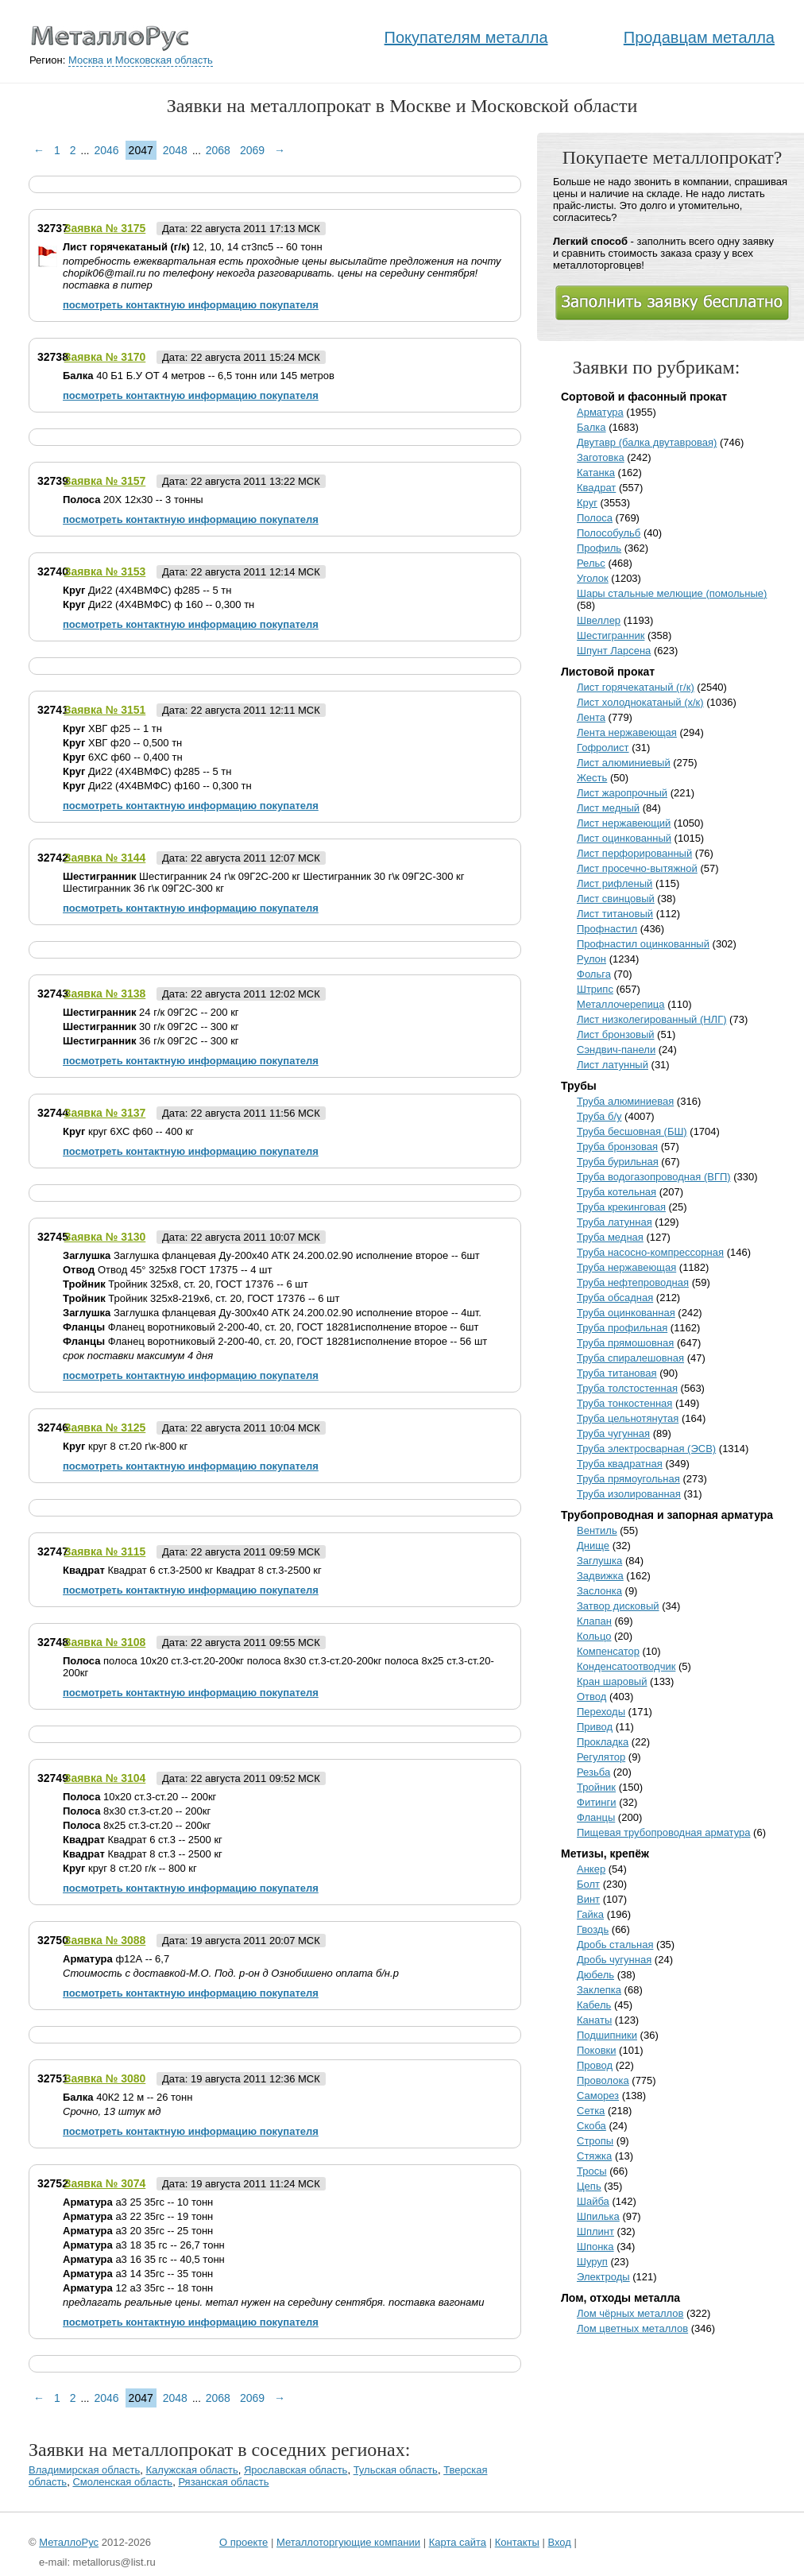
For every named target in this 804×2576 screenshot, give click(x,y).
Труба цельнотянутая (627, 1418)
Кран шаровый (612, 1681)
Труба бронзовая (617, 1146)
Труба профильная (622, 1328)
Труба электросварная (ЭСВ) (646, 1449)
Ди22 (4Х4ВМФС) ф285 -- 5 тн (147, 590)
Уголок (593, 578)
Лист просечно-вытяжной (637, 868)
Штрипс (595, 989)
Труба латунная (614, 1222)
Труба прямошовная (625, 1343)
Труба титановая (617, 1373)
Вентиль (597, 1530)
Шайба (593, 2201)
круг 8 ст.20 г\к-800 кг (125, 1446)
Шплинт (595, 2231)
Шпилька (598, 2216)
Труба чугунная (613, 1433)
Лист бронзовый (616, 1034)
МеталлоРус (69, 2542)
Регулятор (601, 1757)
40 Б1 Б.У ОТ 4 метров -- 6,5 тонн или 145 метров (198, 376)
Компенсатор (608, 1651)
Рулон (591, 959)
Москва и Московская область (140, 60)
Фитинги (597, 1802)
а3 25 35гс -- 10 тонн (138, 2202)
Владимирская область (84, 2470)
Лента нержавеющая (627, 732)
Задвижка (600, 1576)
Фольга (594, 974)
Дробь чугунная (614, 1960)
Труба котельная (616, 1192)
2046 (106, 150)
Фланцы (596, 1817)
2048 (175, 150)
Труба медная (610, 1237)
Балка (591, 427)
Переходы (601, 1712)
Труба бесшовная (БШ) (632, 1131)
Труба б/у (599, 1116)
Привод (595, 1727)
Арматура (600, 412)
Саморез (598, 2095)
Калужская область (192, 2470)
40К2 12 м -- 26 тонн (127, 2097)
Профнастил (607, 929)
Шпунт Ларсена (614, 651)
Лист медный (608, 808)
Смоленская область (122, 2482)
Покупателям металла (466, 37)
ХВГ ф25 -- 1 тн (112, 728)
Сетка (591, 2111)
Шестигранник (610, 635)
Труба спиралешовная (630, 1358)
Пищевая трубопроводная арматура (664, 1832)
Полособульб (608, 533)
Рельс (591, 563)
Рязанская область (223, 2482)
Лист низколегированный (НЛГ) (652, 1019)
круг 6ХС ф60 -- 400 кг (128, 1131)
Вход (558, 2542)
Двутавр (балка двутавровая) (647, 442)
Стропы (595, 2141)
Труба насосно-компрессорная (650, 1252)
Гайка (590, 1914)
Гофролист (603, 747)
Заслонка (599, 1591)
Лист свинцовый (616, 899)
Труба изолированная (629, 1494)
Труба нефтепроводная (633, 1282)
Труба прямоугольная (628, 1479)
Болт (588, 1884)
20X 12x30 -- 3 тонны (133, 500)
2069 (252, 150)
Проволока (603, 2080)
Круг (587, 503)
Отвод (591, 1696)
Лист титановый (615, 914)
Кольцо (594, 1636)
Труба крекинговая (621, 1207)
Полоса (595, 518)
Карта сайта (457, 2542)
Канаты (594, 2020)
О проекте (243, 2542)
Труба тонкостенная (624, 1403)
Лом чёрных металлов (630, 2313)
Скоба (591, 2126)
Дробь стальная (615, 1944)
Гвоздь (593, 1929)
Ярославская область (295, 2470)
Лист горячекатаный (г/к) (635, 687)
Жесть (592, 778)
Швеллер (598, 620)
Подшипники (607, 2035)
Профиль (599, 548)
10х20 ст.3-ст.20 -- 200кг (139, 1797)
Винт (588, 1899)
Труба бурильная (618, 1162)
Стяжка (594, 2156)
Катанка (596, 472)
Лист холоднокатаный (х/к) (640, 702)
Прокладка (602, 1742)
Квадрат (596, 488)
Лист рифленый (614, 883)
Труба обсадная (615, 1297)
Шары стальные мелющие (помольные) (672, 593)
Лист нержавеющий (624, 823)
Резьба (593, 1772)
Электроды (603, 2277)
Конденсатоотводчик (626, 1666)
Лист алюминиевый (624, 763)
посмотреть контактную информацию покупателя (191, 305)
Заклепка (599, 1990)
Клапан (594, 1621)
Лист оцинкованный (624, 838)
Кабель (594, 2005)
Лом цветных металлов (632, 2328)
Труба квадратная (620, 1464)
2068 (218, 150)
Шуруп (592, 2262)
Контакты (517, 2542)
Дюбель (595, 1975)
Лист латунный (612, 1065)
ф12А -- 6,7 (116, 1959)
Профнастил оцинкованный (643, 944)
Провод (595, 2065)
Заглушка (599, 1561)
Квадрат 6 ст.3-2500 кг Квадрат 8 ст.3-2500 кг (192, 1570)
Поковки (597, 2050)
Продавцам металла (699, 37)
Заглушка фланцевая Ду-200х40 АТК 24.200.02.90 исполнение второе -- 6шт (271, 1255)
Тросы (592, 2171)
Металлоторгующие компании (348, 2542)
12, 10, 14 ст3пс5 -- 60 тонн (193, 247)
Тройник (596, 1787)
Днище (593, 1545)
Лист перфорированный (634, 853)
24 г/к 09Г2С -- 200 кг (151, 1012)
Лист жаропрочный (622, 793)
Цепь (589, 2186)
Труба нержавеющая (626, 1267)
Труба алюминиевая (625, 1101)
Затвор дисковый (618, 1606)
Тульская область (396, 2470)
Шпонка (595, 2247)
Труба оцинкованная (626, 1313)
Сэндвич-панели (616, 1050)
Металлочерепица (621, 1004)
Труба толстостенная (627, 1388)
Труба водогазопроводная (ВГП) (654, 1177)
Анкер (591, 1869)
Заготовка (600, 457)
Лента (591, 717)
